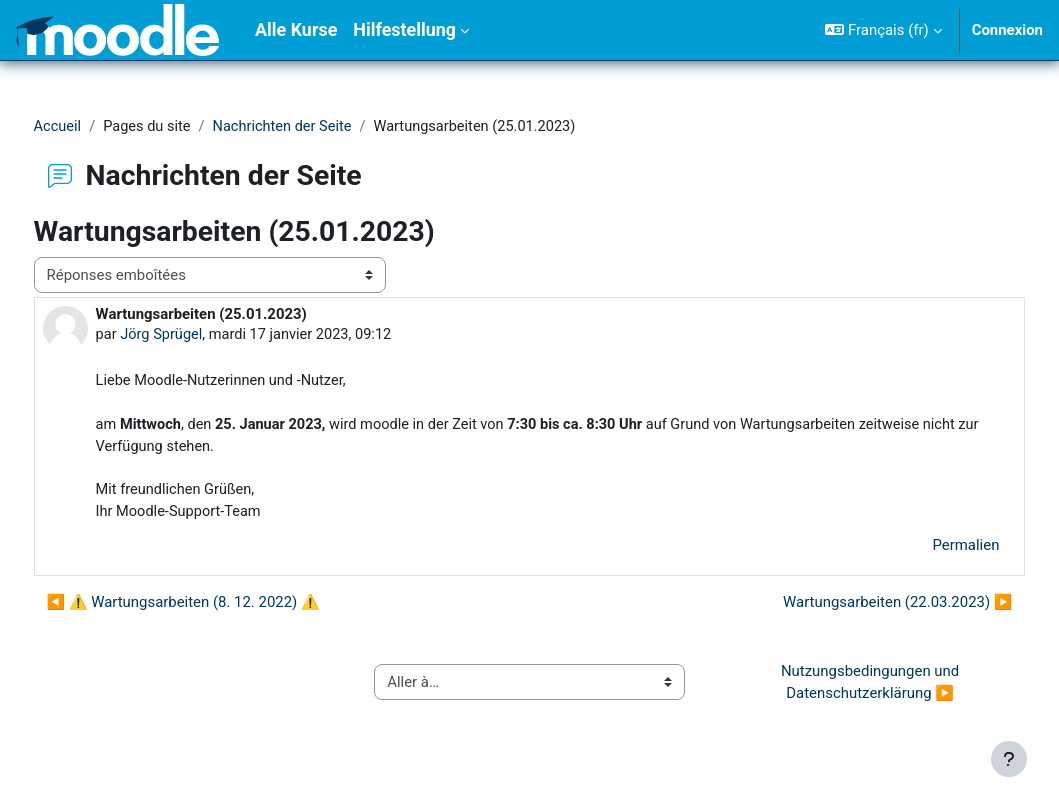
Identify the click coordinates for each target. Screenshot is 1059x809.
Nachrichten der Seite (325, 127)
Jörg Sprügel (200, 336)
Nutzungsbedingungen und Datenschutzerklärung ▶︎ (847, 687)
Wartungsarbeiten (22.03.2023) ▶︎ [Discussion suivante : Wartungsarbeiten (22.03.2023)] (860, 607)
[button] (883, 30)
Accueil (95, 127)
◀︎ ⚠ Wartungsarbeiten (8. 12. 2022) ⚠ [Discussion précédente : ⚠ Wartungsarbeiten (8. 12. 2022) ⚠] (220, 607)
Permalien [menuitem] (928, 550)
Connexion (1007, 30)
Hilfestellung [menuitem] (404, 29)
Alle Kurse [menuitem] (296, 29)
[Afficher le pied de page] (1009, 759)
